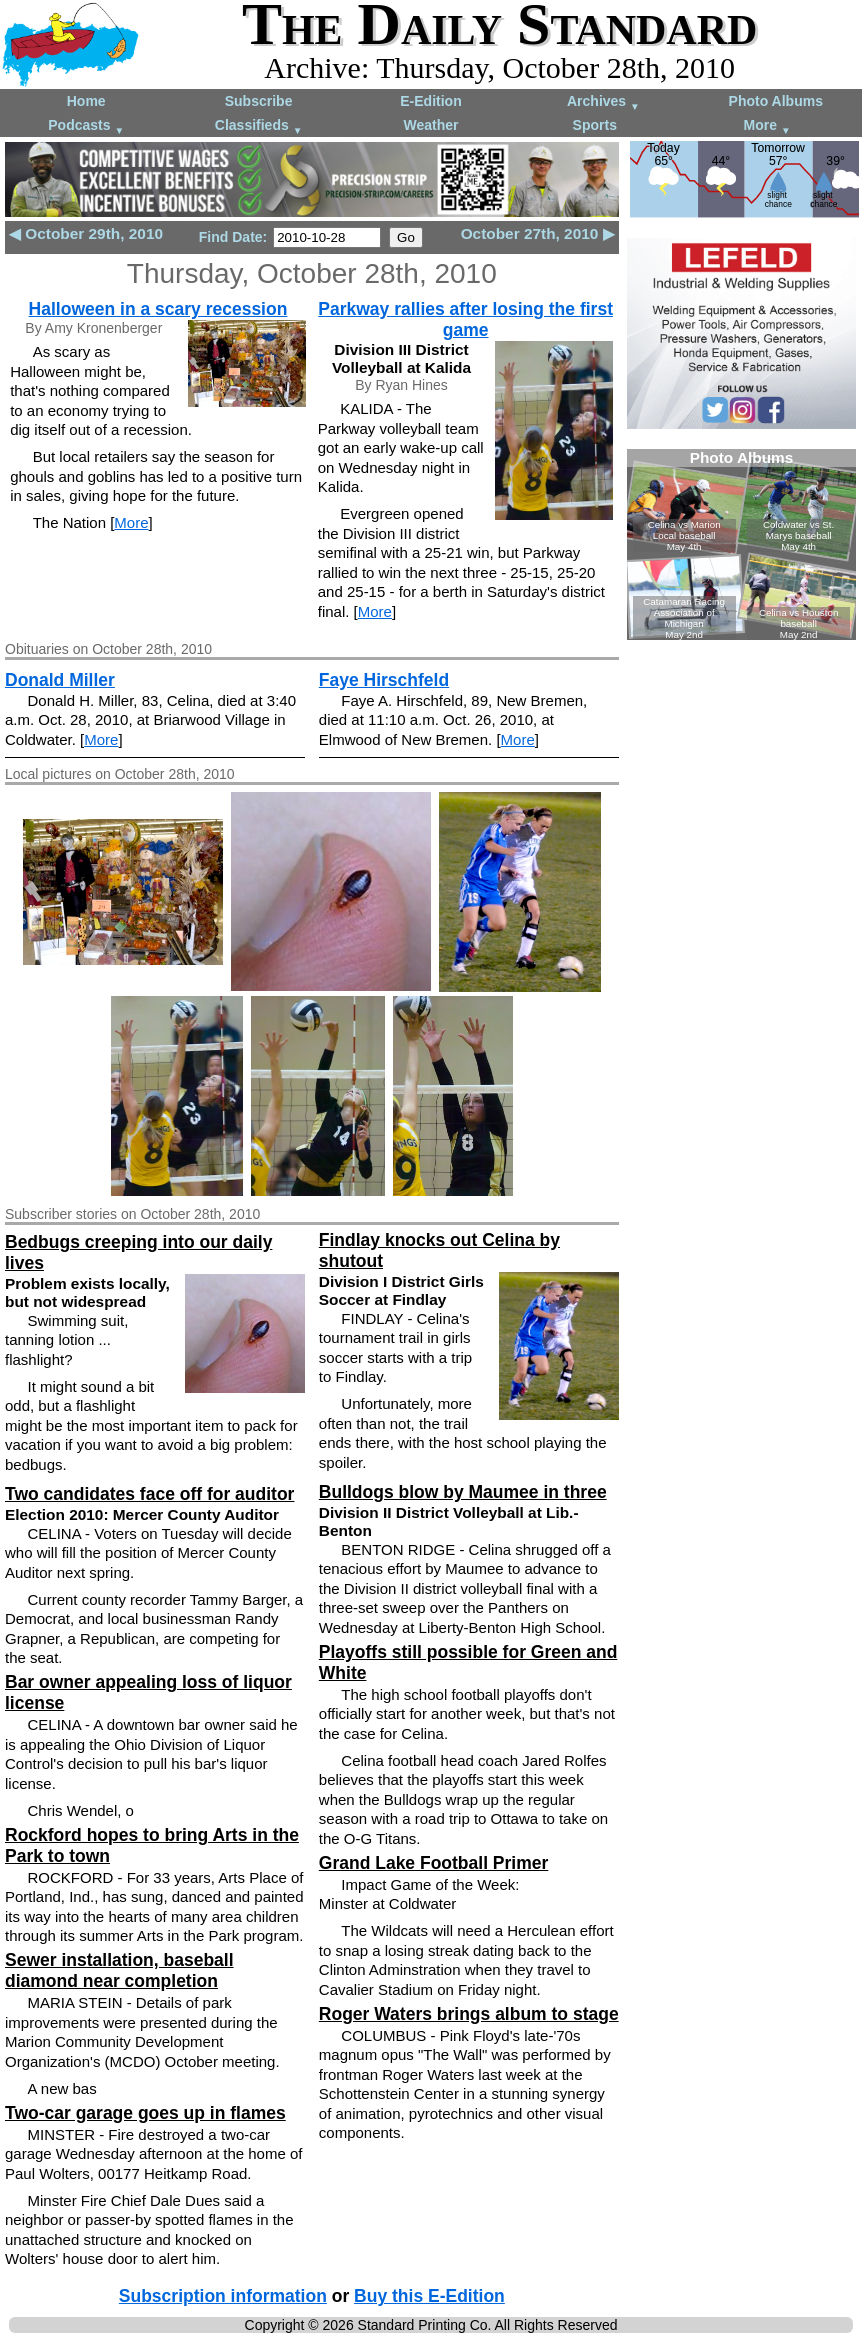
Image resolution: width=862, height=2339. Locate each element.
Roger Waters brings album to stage (469, 2014)
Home (86, 101)
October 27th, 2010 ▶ (538, 233)
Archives (603, 102)
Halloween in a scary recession (158, 309)
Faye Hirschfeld (384, 680)
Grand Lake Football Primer (434, 1863)
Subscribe (259, 101)
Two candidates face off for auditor (149, 1494)
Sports (595, 125)
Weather (430, 125)
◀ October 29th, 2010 (86, 233)
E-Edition (430, 101)
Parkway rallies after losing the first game (465, 319)
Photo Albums (776, 101)
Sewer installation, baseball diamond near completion (119, 1970)
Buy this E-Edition (429, 2296)
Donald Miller (60, 680)
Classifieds (259, 126)
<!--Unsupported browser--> (741, 544)
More (767, 126)
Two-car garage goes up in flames (145, 2113)
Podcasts (86, 126)
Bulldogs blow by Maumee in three (463, 1492)
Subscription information (223, 2296)
